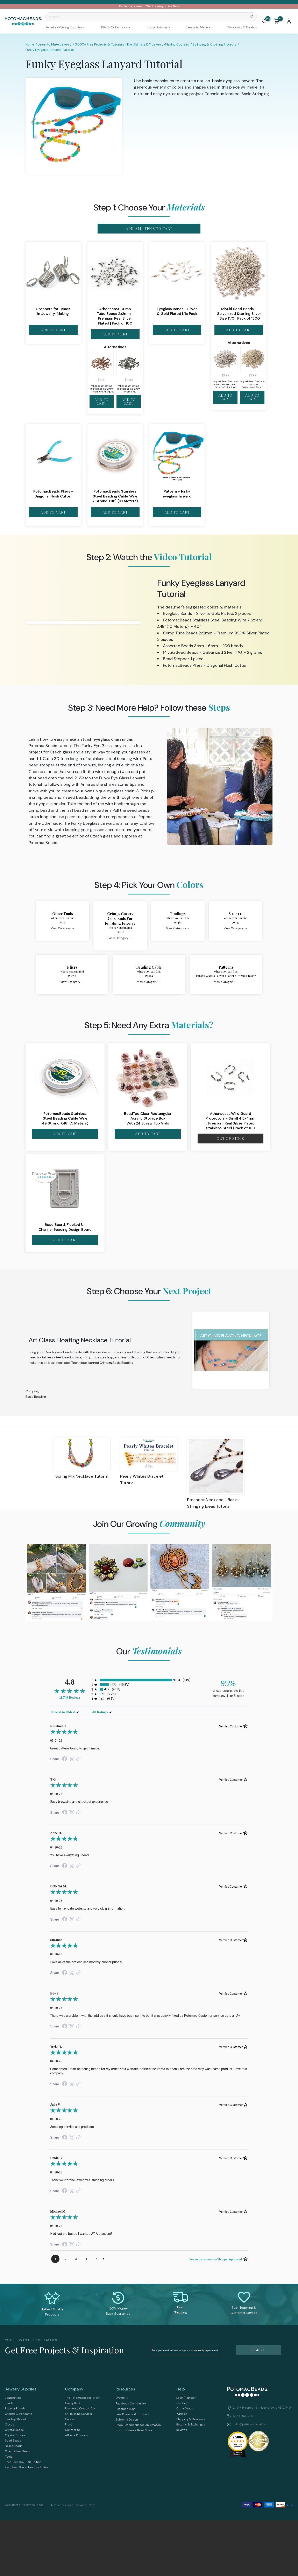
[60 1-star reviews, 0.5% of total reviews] (149, 1698)
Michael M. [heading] (149, 2211)
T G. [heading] (149, 1779)
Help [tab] (180, 2389)
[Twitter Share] (71, 1759)
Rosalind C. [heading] (149, 1726)
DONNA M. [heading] (149, 1886)
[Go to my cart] (280, 18)
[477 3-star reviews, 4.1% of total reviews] (149, 1689)
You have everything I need (69, 1855)
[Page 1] (55, 2259)
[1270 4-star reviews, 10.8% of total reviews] (149, 1684)
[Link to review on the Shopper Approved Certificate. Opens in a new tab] (78, 1759)
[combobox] (65, 1712)
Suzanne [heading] (149, 1940)
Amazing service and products (72, 2127)
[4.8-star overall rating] (69, 1691)
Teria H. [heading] (149, 2047)
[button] (264, 21)
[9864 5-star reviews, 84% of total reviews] (149, 1680)
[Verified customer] (233, 1726)
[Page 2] (66, 2259)
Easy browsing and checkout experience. (79, 1802)
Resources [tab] (125, 2389)
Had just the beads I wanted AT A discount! (81, 2234)
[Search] (151, 16)
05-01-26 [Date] (56, 1740)
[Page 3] (76, 2259)
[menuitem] (65, 27)
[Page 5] (96, 2259)
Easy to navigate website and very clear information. (87, 1908)
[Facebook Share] (64, 1759)
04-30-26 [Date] (56, 1794)
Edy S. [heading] (149, 1993)
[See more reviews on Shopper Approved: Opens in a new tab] (215, 2259)
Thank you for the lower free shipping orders (82, 2180)
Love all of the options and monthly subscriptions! (86, 1962)
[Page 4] (86, 2259)
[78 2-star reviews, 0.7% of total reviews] (149, 1694)
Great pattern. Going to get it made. (75, 1748)
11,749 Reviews (69, 1697)
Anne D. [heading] (149, 1833)
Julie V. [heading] (149, 2105)
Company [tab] (74, 2389)
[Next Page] (103, 2259)
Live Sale (172, 6)
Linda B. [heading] (149, 2158)
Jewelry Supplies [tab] (20, 2389)
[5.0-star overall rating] (149, 1732)
